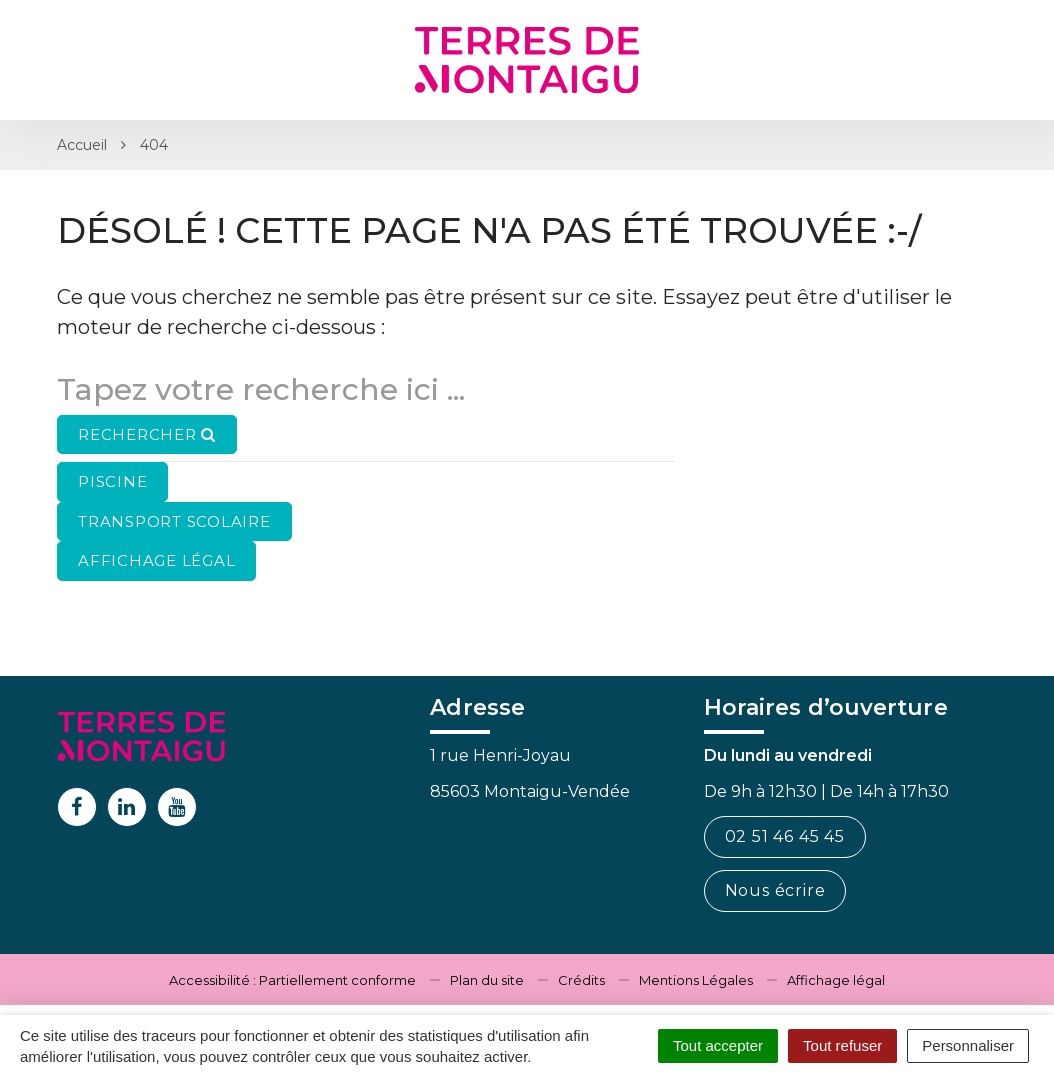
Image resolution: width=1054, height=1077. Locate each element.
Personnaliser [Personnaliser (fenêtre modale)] (968, 1045)
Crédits (581, 980)
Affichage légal (836, 980)
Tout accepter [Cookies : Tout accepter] (718, 1045)
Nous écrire (775, 890)
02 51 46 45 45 (785, 836)
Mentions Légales (696, 980)
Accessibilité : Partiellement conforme (292, 980)
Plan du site (487, 980)
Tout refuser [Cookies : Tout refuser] (842, 1045)
